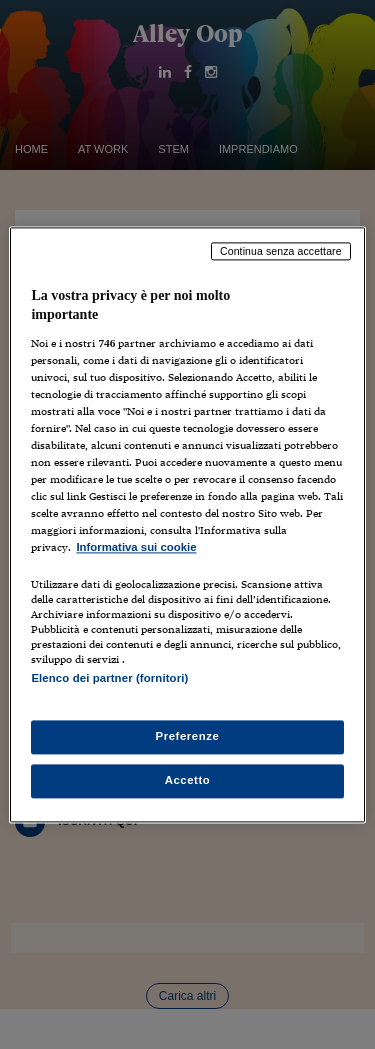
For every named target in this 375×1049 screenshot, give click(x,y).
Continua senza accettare (281, 251)
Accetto (188, 780)
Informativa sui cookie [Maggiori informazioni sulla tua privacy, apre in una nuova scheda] (136, 548)
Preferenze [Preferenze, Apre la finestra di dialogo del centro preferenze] (188, 736)
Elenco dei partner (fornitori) (109, 678)
